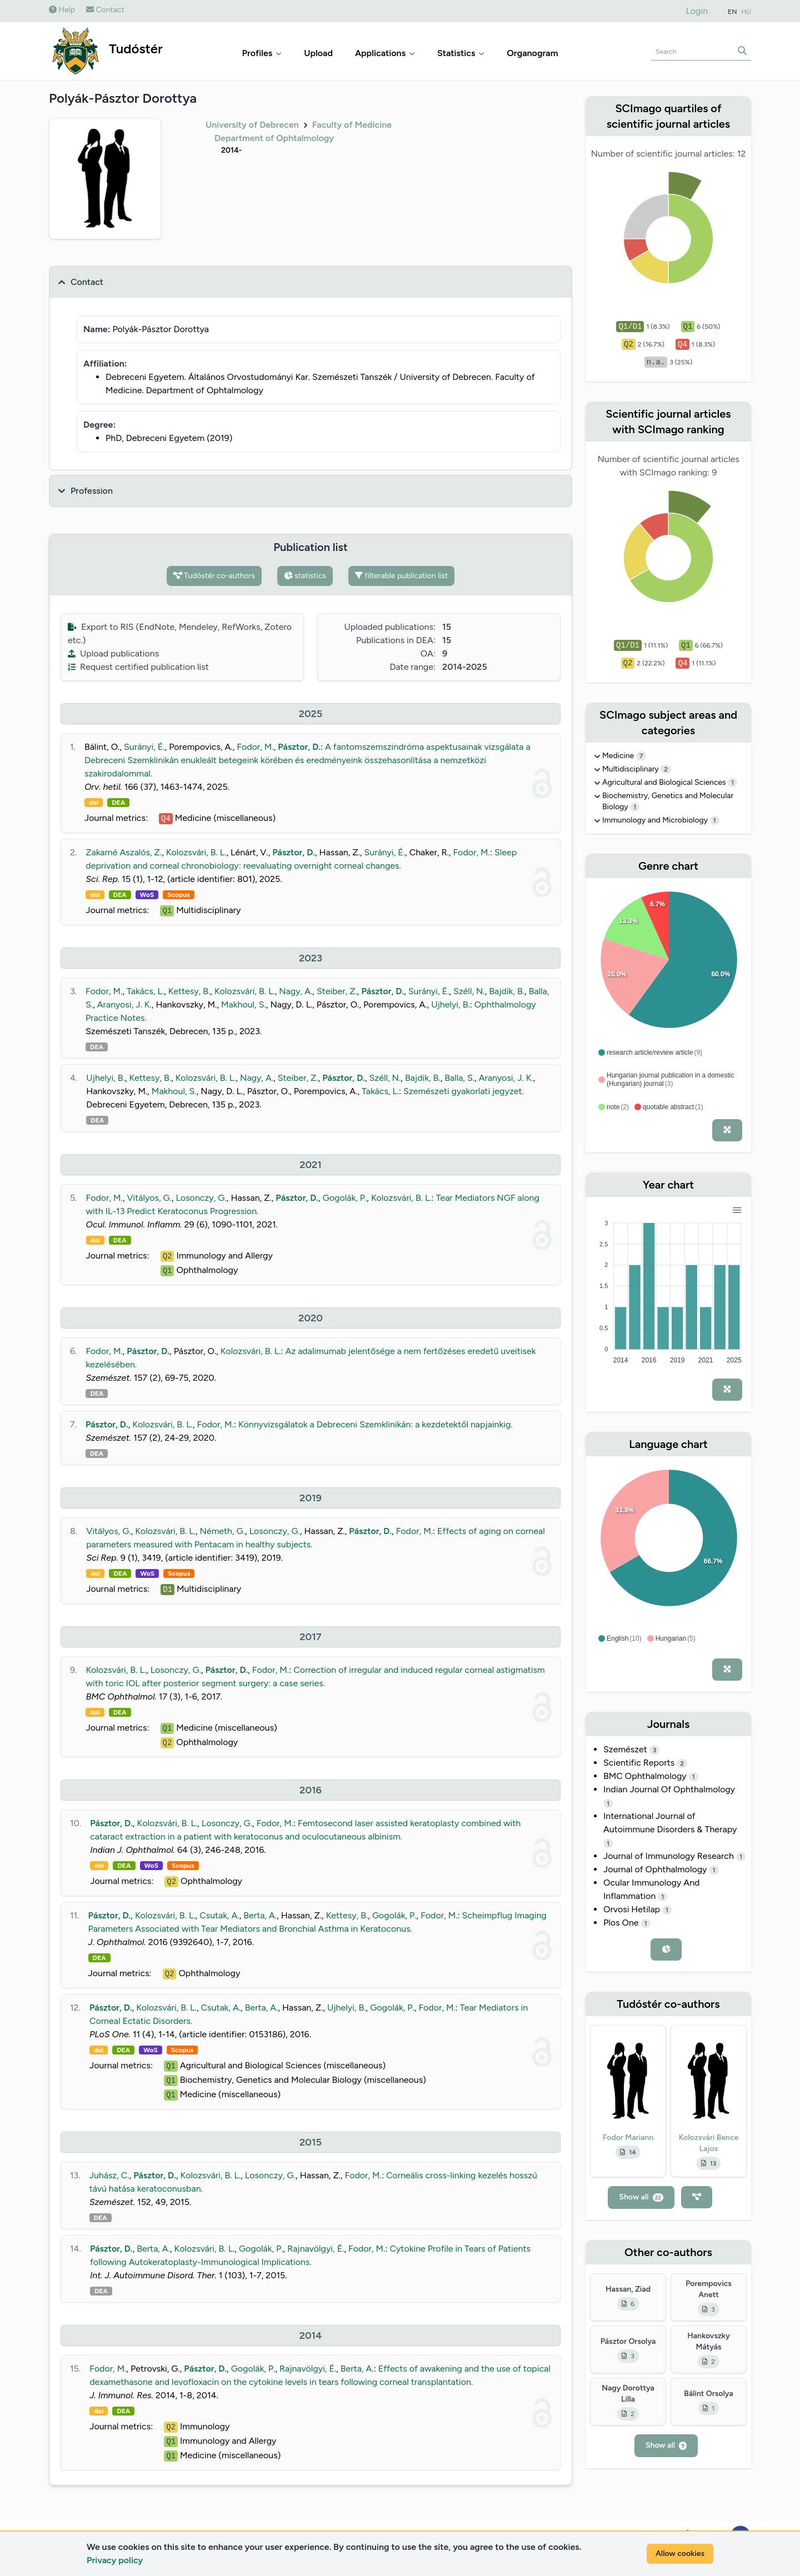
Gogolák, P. (345, 1197)
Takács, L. (145, 991)
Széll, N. (469, 991)
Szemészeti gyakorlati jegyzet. (463, 1091)
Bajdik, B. (506, 991)
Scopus (178, 895)
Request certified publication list (138, 666)
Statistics (460, 53)
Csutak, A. (219, 1915)
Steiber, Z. (337, 991)
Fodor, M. (255, 746)
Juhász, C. (109, 2175)
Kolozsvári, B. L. (196, 852)
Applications (385, 53)
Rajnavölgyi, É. (315, 2248)
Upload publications (113, 653)
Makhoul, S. (243, 1004)
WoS (147, 895)
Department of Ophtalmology (274, 138)
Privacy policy (115, 2560)
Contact (105, 9)
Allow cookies (680, 2553)
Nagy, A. (295, 991)
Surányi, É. (144, 746)
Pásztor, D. (299, 746)
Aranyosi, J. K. (124, 1004)
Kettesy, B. (189, 991)
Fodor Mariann (628, 2137)
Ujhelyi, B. (450, 1004)
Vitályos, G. (149, 1197)
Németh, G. (223, 1531)
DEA (118, 802)
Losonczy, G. (201, 1197)
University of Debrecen (252, 124)
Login (697, 11)
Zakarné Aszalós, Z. (124, 852)
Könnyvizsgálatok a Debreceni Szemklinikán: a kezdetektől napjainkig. (375, 1424)
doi (93, 802)
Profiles (262, 53)
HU (747, 12)
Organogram (532, 53)
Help (62, 9)
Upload (318, 53)
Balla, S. (459, 1078)
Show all (641, 2197)
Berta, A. (260, 1915)
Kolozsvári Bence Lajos (709, 2143)
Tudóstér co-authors (214, 575)
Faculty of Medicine (352, 124)
